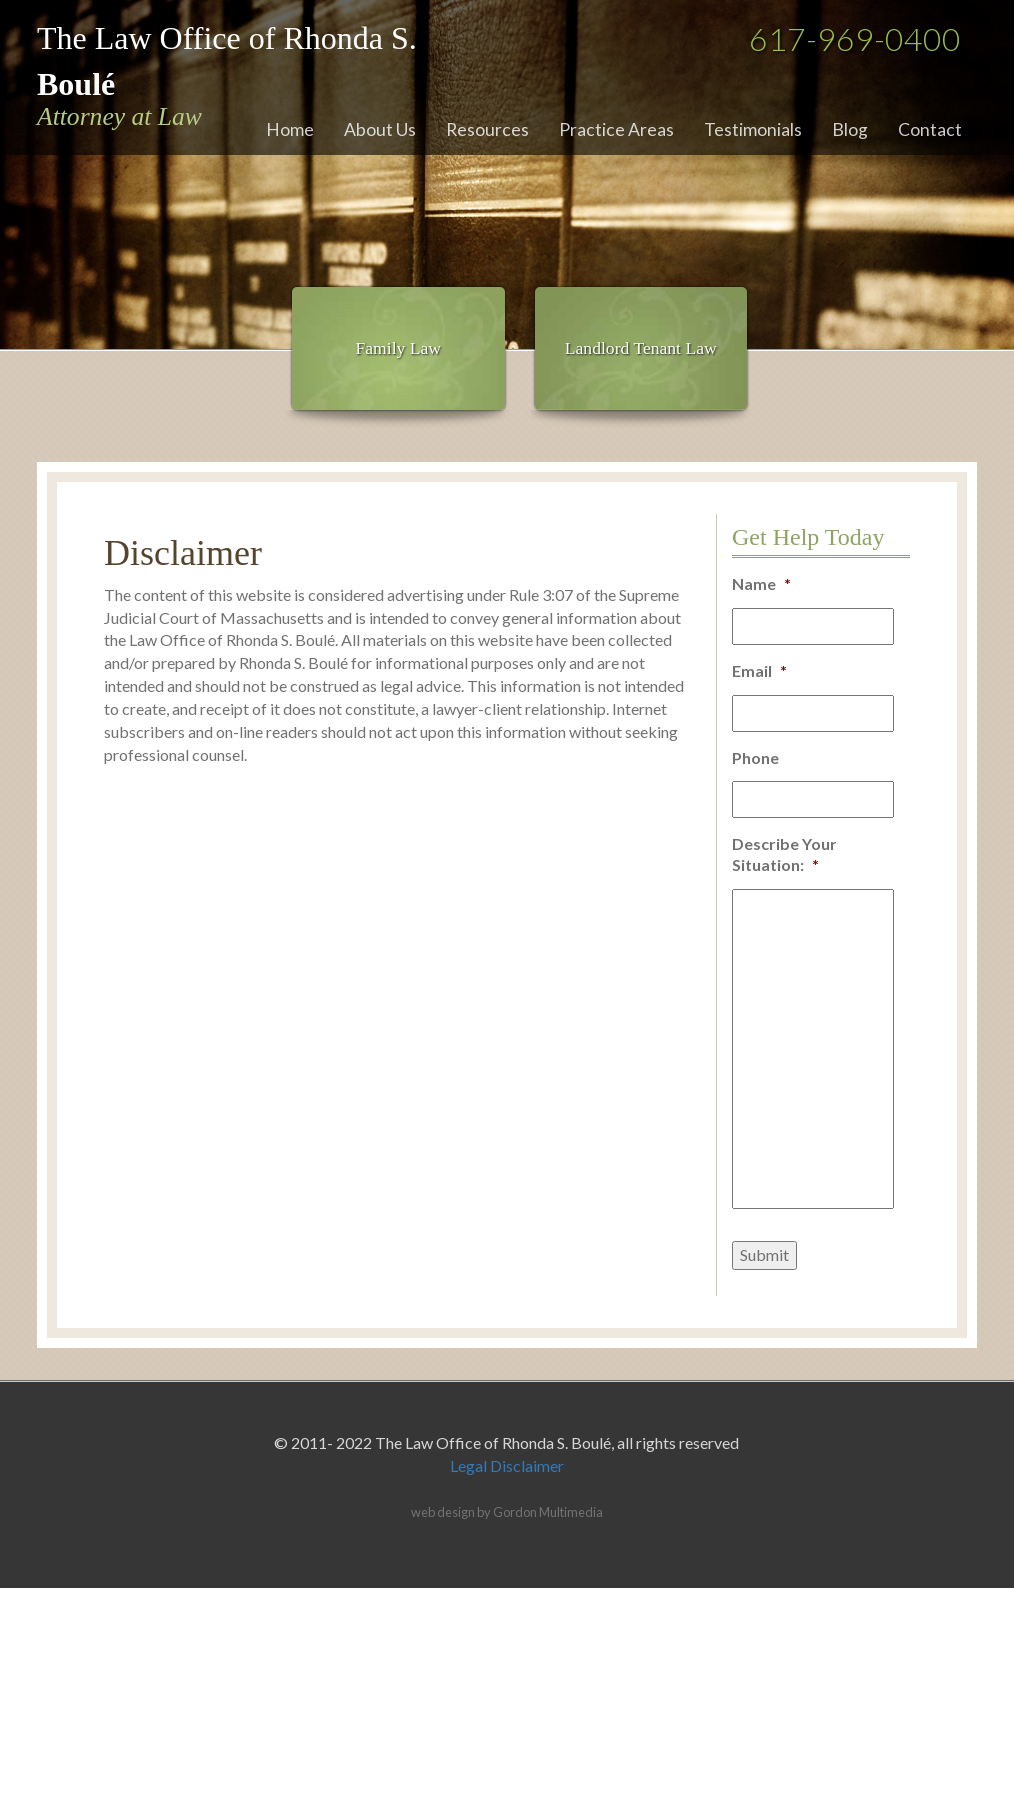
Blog (850, 129)
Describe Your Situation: (784, 854)
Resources (487, 129)
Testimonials (753, 129)
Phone (755, 757)
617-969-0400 (855, 38)
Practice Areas (616, 129)
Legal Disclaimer (507, 1465)
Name (761, 583)
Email (759, 670)
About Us (380, 129)
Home (290, 129)
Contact (930, 129)
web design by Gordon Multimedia (507, 1512)
